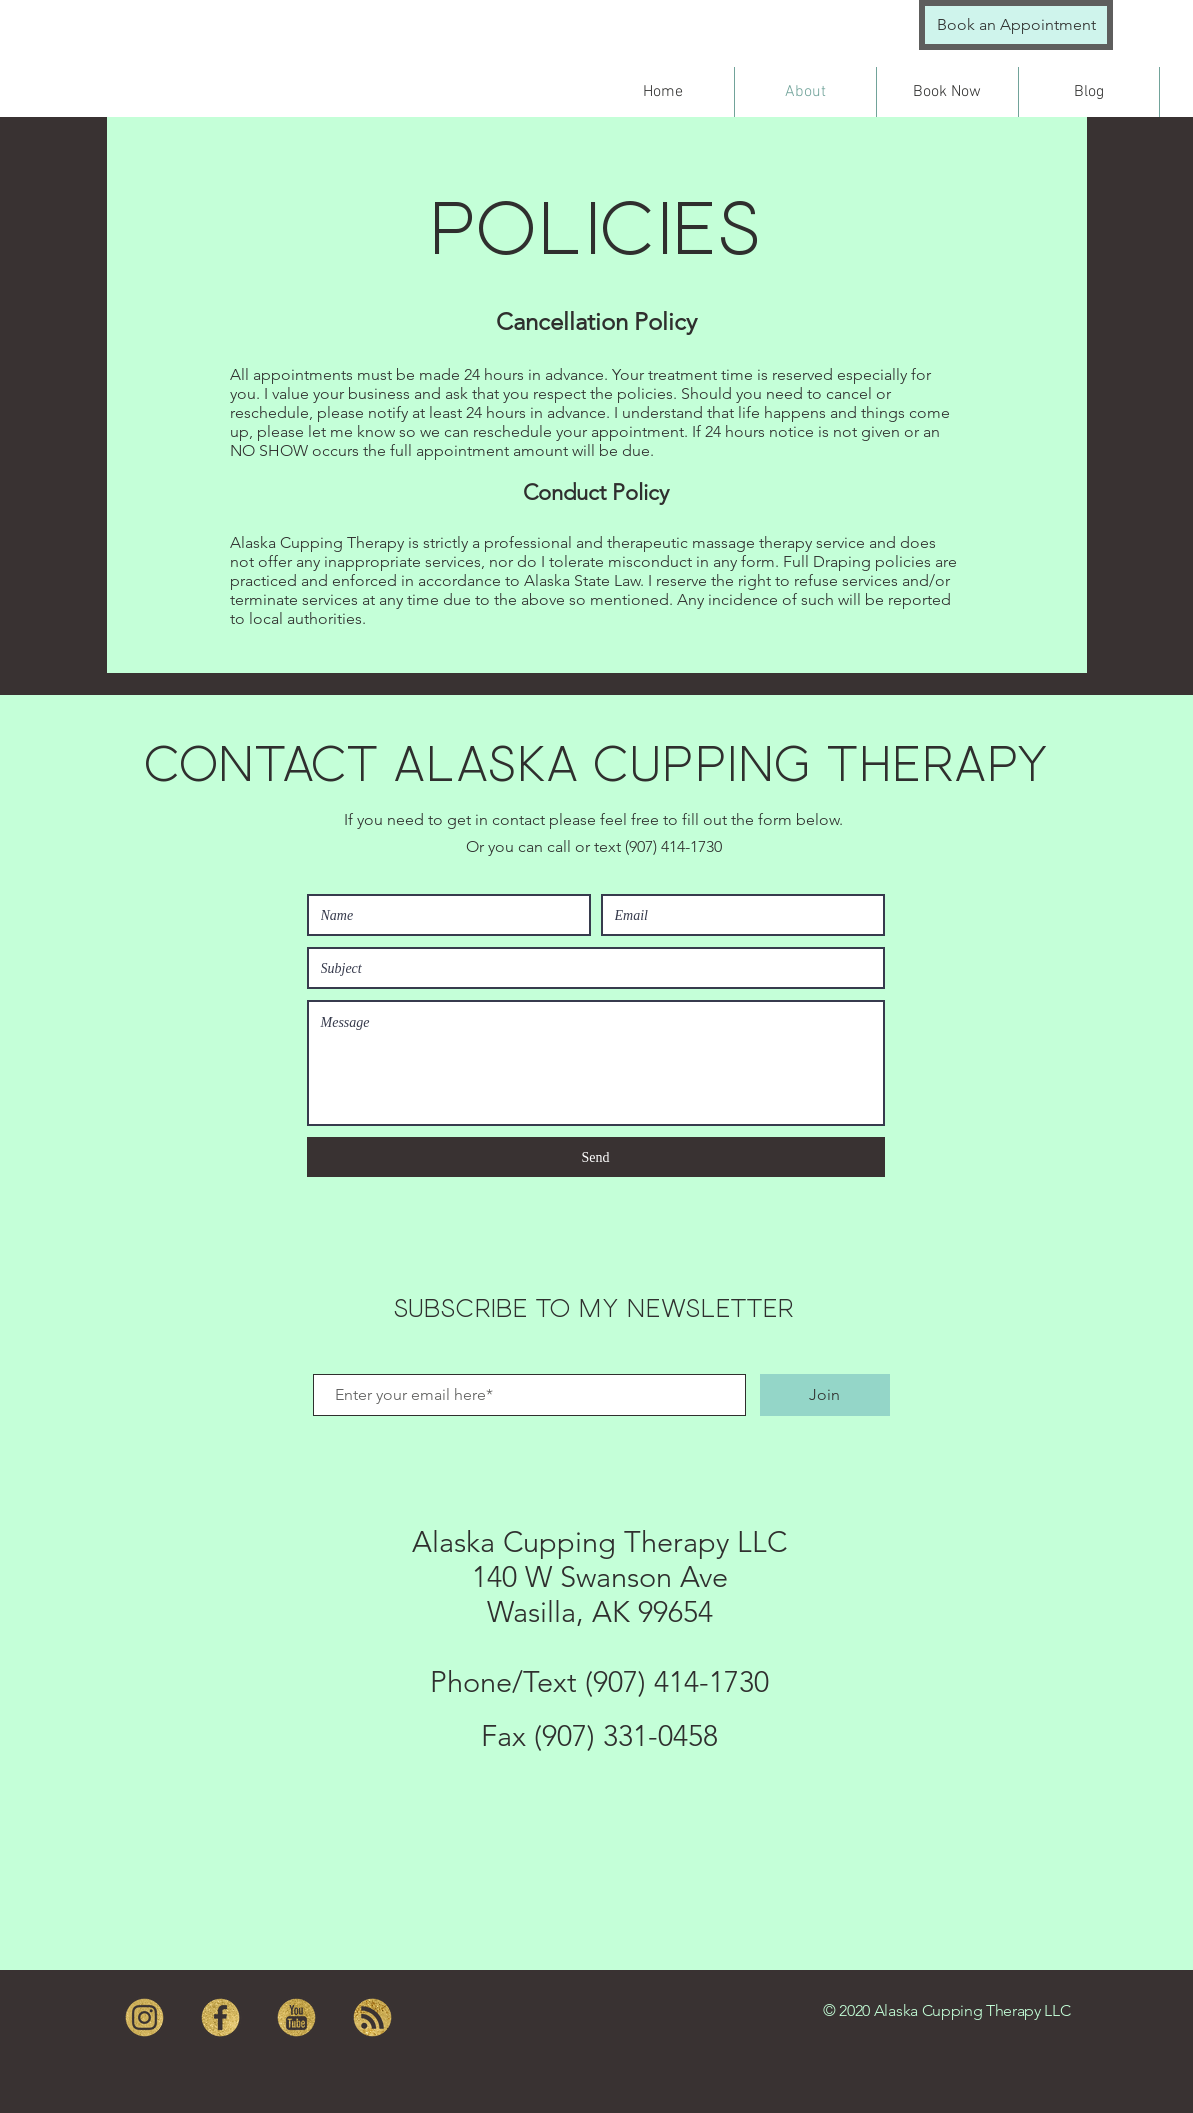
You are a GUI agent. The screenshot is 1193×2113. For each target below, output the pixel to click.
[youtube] (296, 2017)
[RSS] (372, 2017)
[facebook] (220, 2017)
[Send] (596, 1157)
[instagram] (144, 2017)
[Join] (825, 1395)
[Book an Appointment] (1016, 25)
